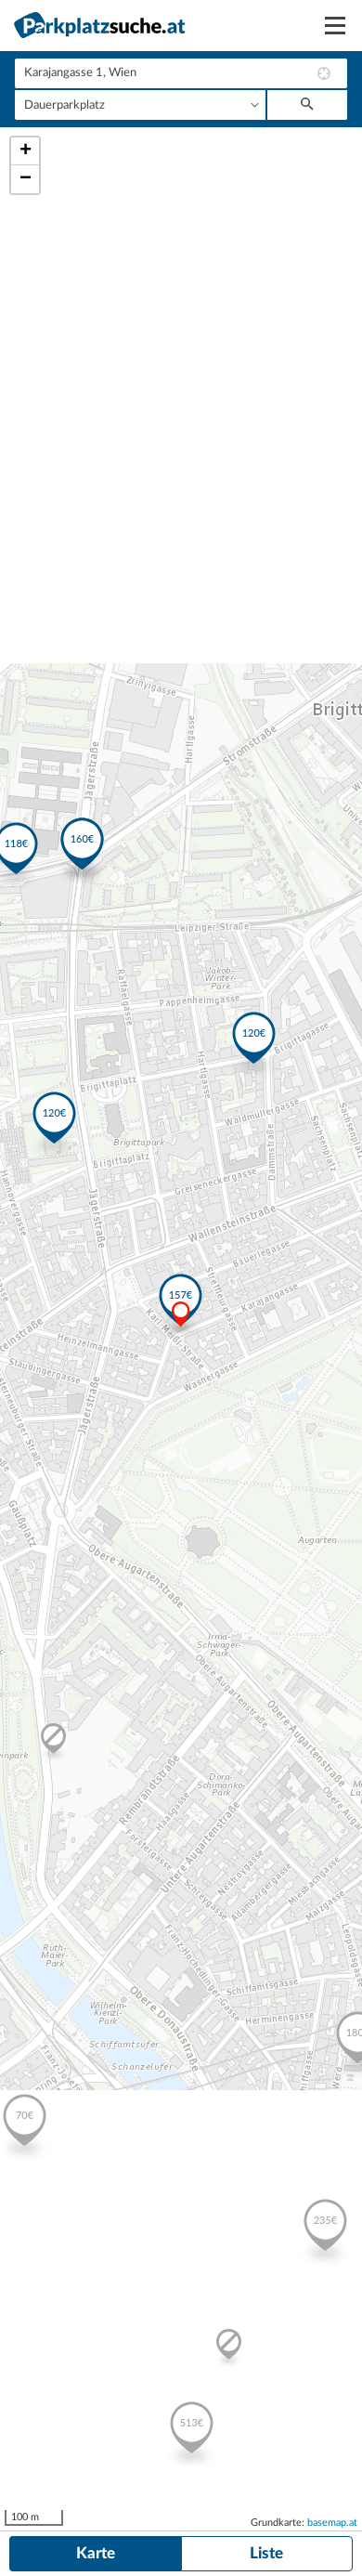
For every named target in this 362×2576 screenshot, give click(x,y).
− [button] (25, 179)
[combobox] (181, 73)
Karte (95, 2553)
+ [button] (25, 151)
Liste (266, 2553)
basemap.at (332, 2522)
